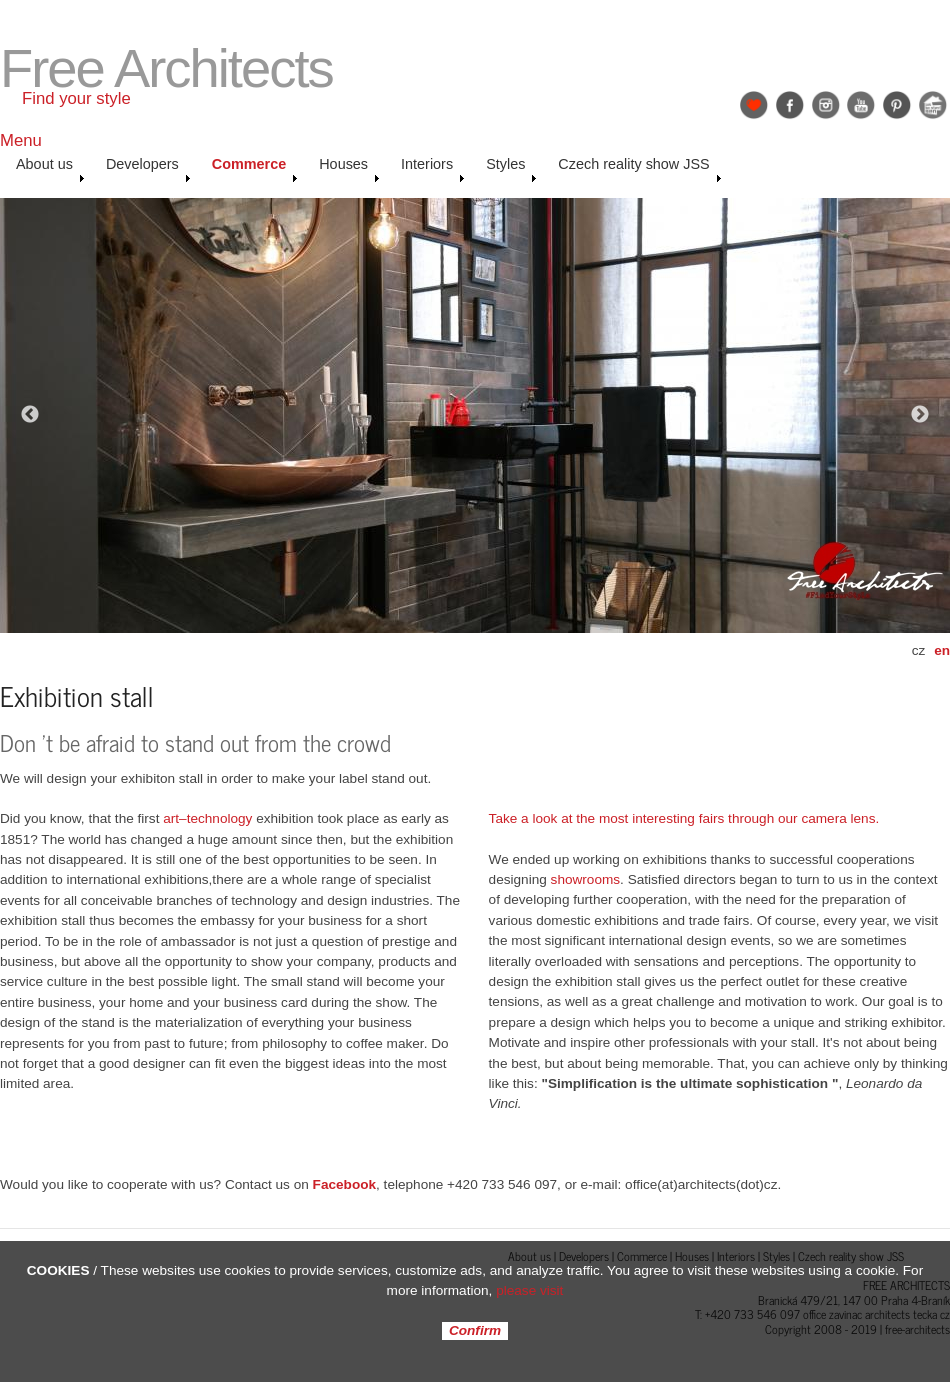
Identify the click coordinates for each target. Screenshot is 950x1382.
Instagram (826, 105)
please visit (529, 1290)
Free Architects (166, 68)
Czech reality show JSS (639, 169)
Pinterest (897, 105)
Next (920, 415)
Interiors (433, 169)
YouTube (861, 105)
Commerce (255, 169)
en (942, 650)
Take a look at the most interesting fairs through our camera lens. (684, 818)
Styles (511, 169)
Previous (30, 415)
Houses (349, 169)
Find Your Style (754, 105)
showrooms (586, 879)
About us (50, 169)
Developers (148, 169)
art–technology (207, 818)
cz (919, 650)
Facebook (790, 105)
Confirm (475, 1331)
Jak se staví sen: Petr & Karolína (933, 105)
